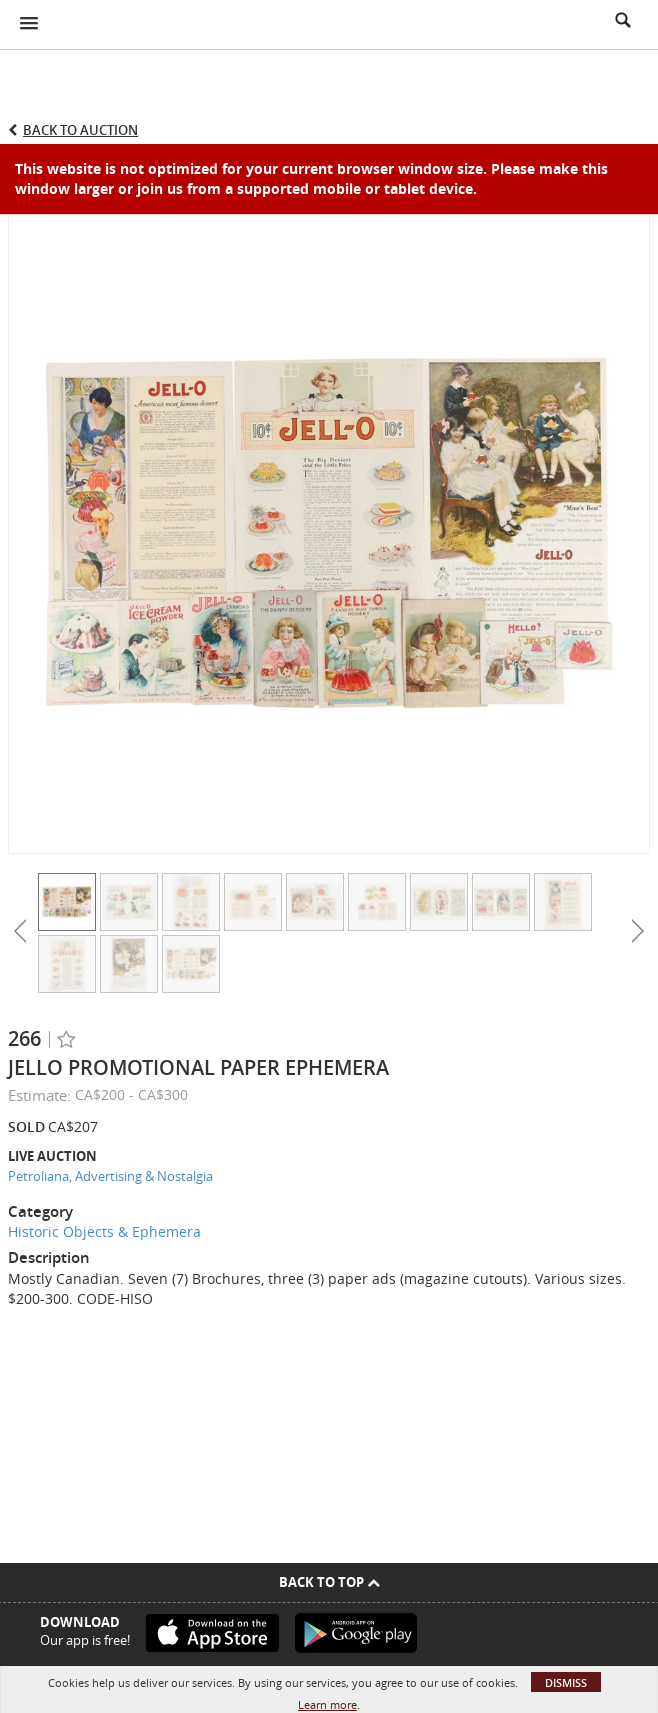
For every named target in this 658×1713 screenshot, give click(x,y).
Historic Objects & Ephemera (104, 1231)
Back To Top (329, 1582)
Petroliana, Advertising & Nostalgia (110, 1176)
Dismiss (566, 1682)
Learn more (327, 1704)
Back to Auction (80, 130)
